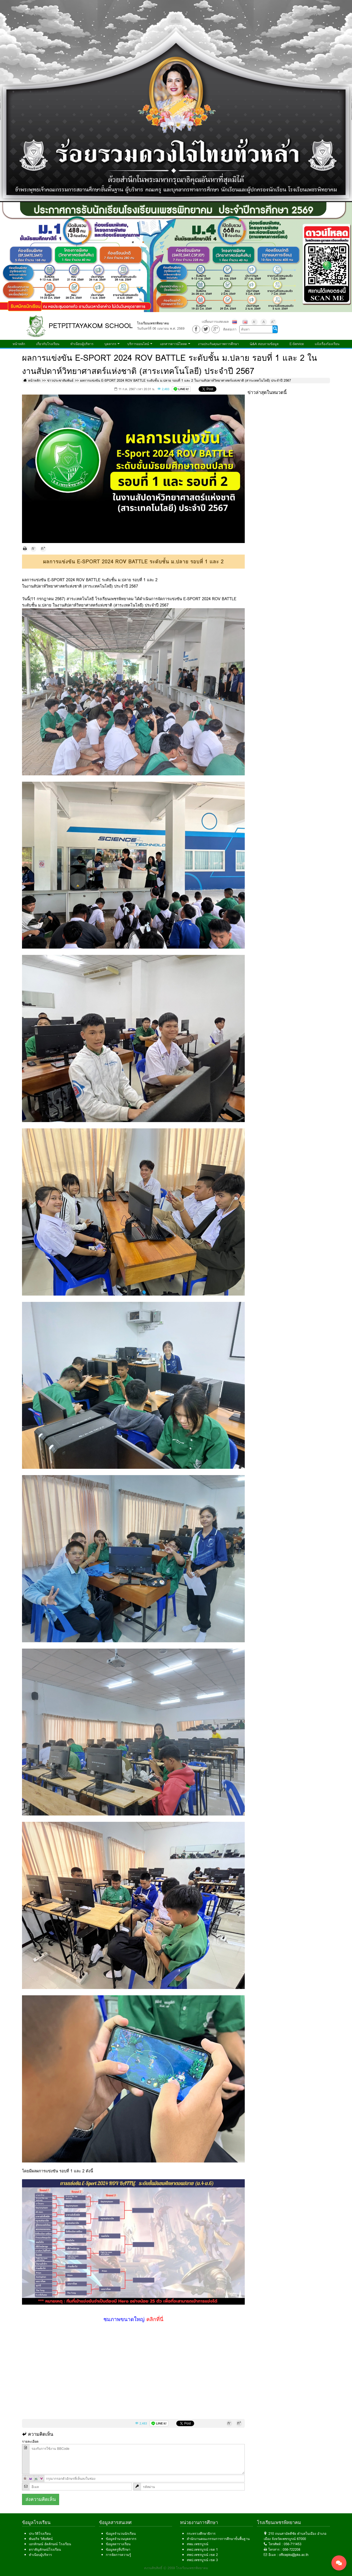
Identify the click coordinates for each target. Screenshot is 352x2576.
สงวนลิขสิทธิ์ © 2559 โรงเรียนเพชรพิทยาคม (176, 2568)
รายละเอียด (30, 2441)
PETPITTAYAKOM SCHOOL (91, 325)
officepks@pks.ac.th (294, 2554)
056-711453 (292, 2544)
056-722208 (291, 2549)
